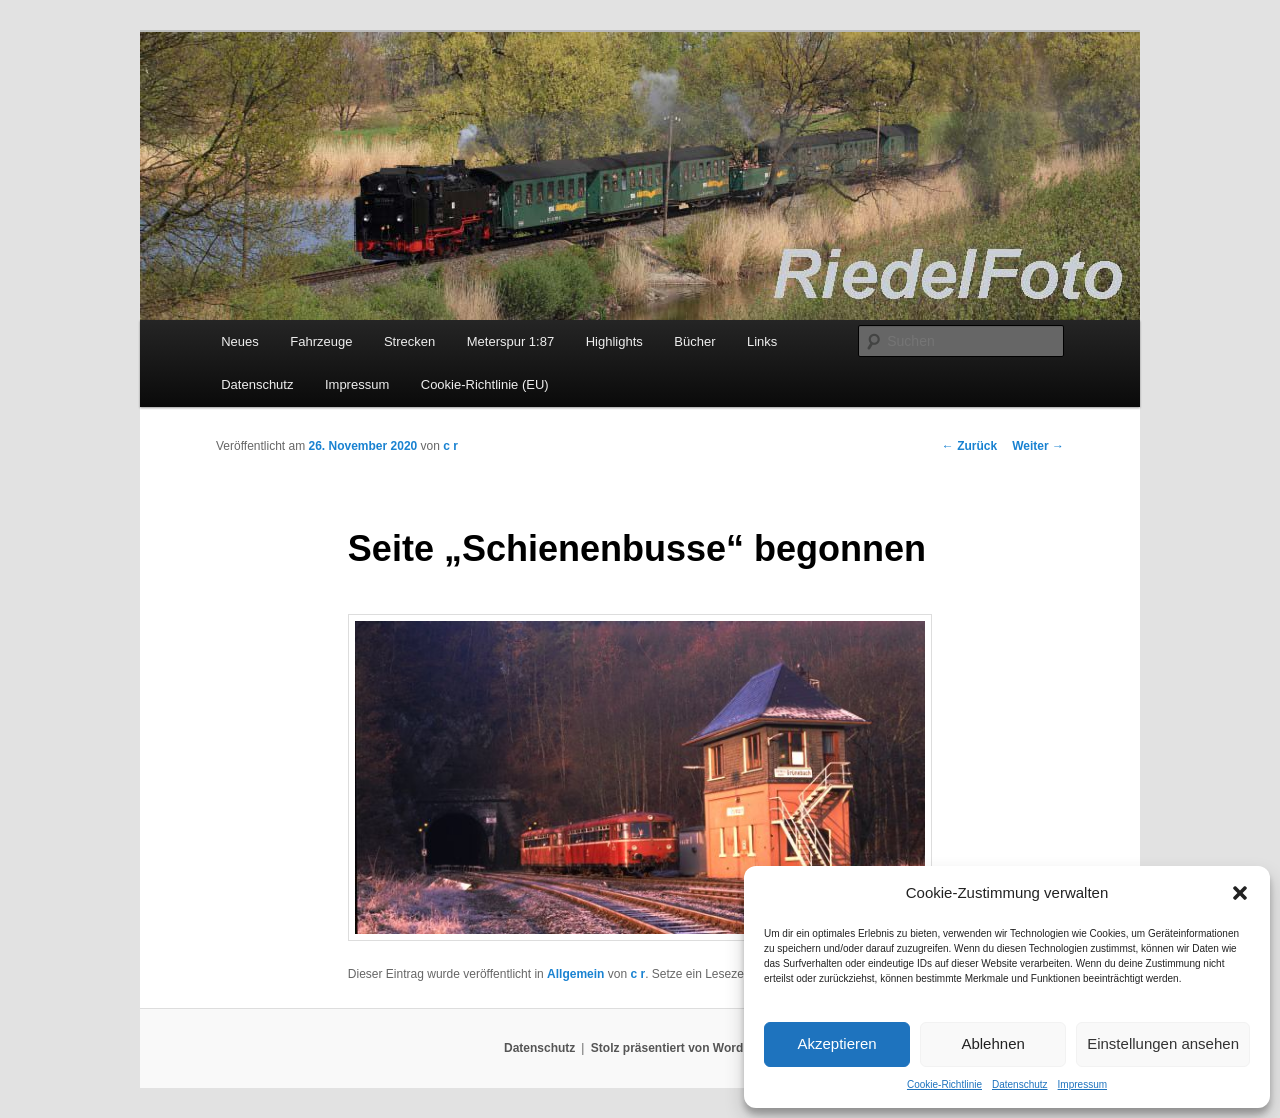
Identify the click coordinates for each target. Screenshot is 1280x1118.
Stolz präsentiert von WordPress (683, 1048)
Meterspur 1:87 (510, 341)
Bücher (694, 341)
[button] (1240, 893)
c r (450, 446)
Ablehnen (992, 1043)
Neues (240, 341)
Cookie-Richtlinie (944, 1084)
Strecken (409, 341)
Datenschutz (1020, 1084)
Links (762, 341)
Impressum (1082, 1084)
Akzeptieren (836, 1043)
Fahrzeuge (321, 341)
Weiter (1038, 446)
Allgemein (575, 974)
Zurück (969, 446)
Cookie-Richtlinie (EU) (485, 384)
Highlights (614, 341)
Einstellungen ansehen (1163, 1043)
